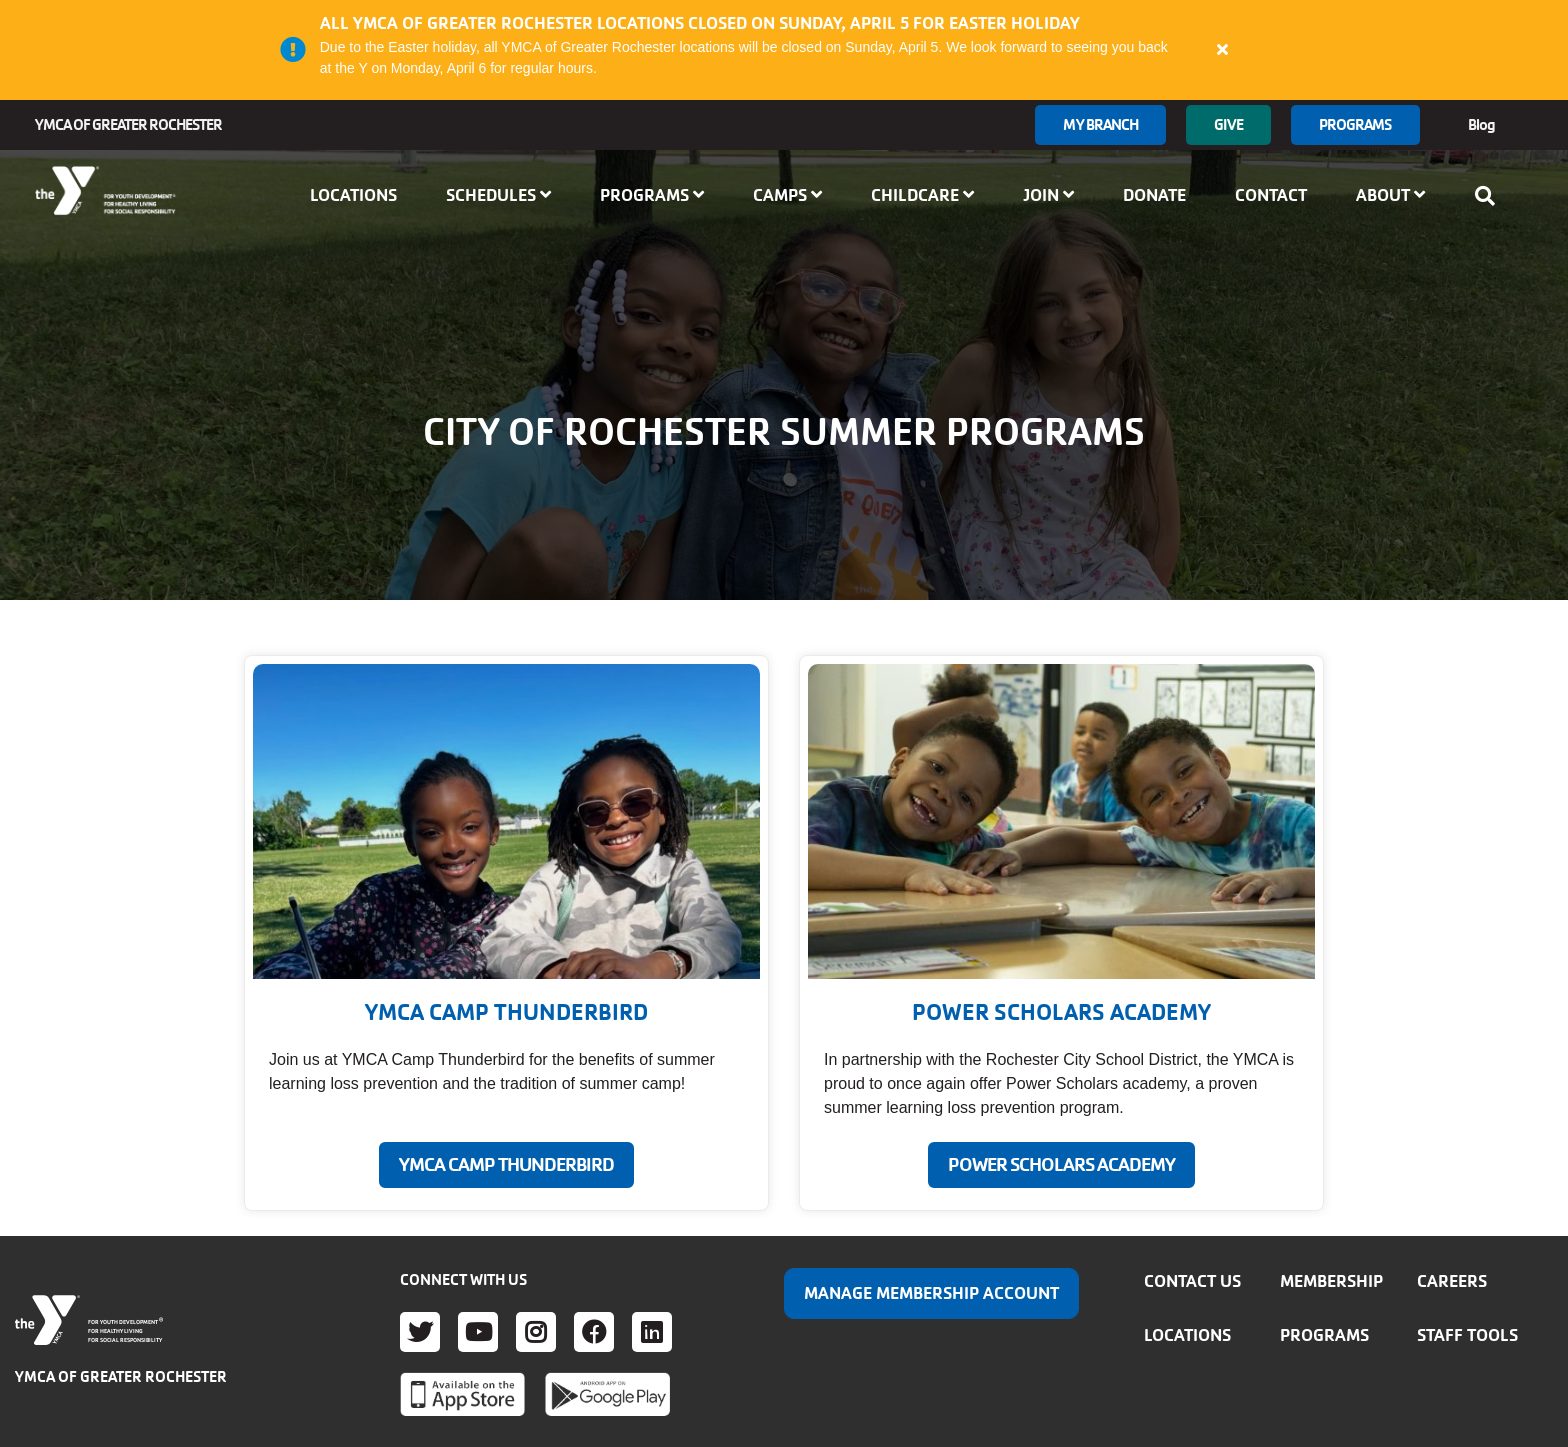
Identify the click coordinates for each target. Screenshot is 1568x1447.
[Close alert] (1223, 49)
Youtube (478, 1332)
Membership (1331, 1281)
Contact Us (1192, 1281)
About (1390, 195)
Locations (353, 195)
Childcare (922, 195)
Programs (1355, 124)
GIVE (1228, 124)
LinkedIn (652, 1332)
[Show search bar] (1491, 196)
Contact (1271, 195)
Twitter (420, 1332)
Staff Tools (1467, 1335)
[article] (784, 50)
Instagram (536, 1332)
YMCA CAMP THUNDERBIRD (506, 1165)
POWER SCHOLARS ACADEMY (1061, 1165)
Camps (787, 195)
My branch (1100, 124)
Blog (1481, 124)
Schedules (498, 195)
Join (1048, 195)
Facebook (594, 1332)
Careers (1452, 1281)
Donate (1154, 195)
